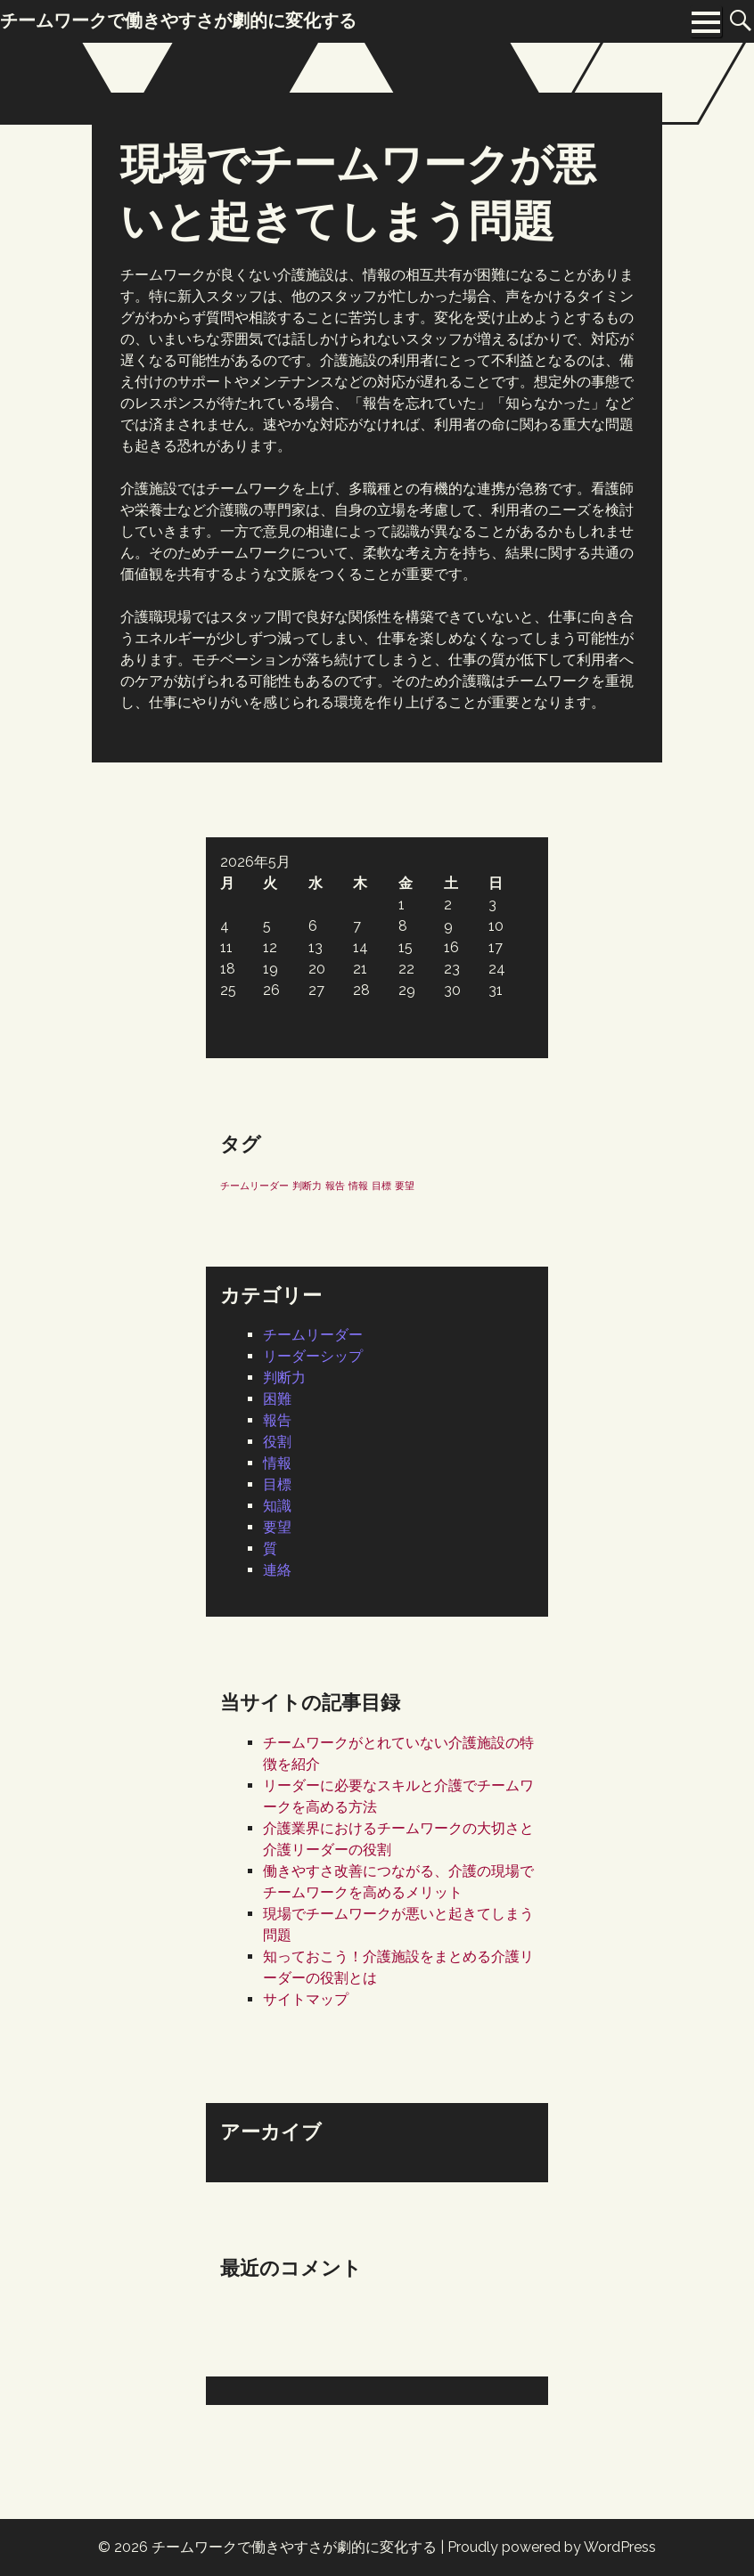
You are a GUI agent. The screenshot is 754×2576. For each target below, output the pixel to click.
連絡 (277, 1569)
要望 (277, 1527)
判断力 (284, 1377)
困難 (277, 1398)
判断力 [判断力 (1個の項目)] (307, 1185)
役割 (277, 1441)
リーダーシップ (313, 1356)
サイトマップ (305, 1999)
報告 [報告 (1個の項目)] (335, 1185)
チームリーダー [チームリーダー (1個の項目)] (254, 1185)
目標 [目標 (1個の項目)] (381, 1185)
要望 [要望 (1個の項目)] (404, 1185)
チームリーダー (313, 1334)
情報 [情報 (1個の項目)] (358, 1185)
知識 (277, 1505)
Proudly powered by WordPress (551, 2547)
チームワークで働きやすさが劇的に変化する (294, 2547)
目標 (277, 1484)
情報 (277, 1463)
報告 (277, 1420)
